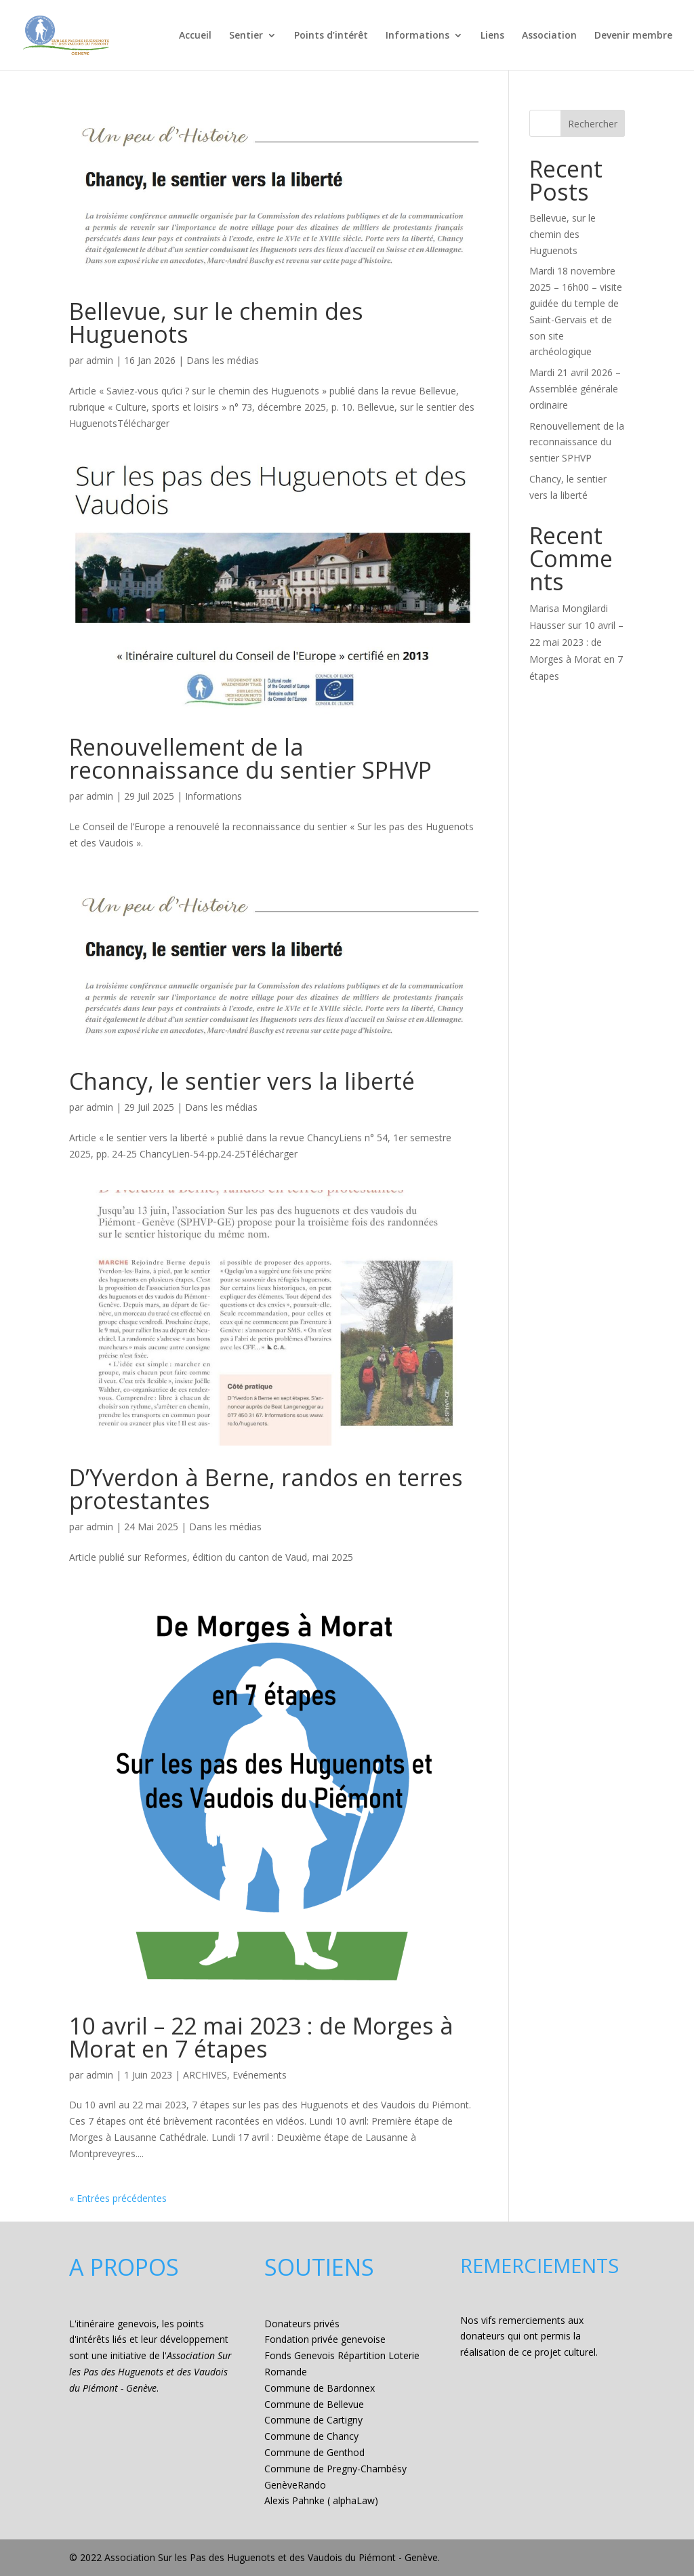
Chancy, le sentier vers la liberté (242, 1081)
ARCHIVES (205, 2074)
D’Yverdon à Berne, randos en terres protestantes (266, 1489)
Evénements (259, 2074)
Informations (417, 35)
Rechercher (592, 123)
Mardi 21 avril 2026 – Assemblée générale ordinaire (575, 388)
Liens (492, 35)
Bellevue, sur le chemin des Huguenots (216, 322)
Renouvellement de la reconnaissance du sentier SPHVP (250, 758)
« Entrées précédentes (118, 2198)
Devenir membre (633, 35)
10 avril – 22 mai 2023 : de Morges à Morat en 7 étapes (261, 2037)
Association (549, 35)
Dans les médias (222, 360)
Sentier (246, 35)
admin (99, 360)
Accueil (195, 35)
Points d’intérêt (331, 35)
